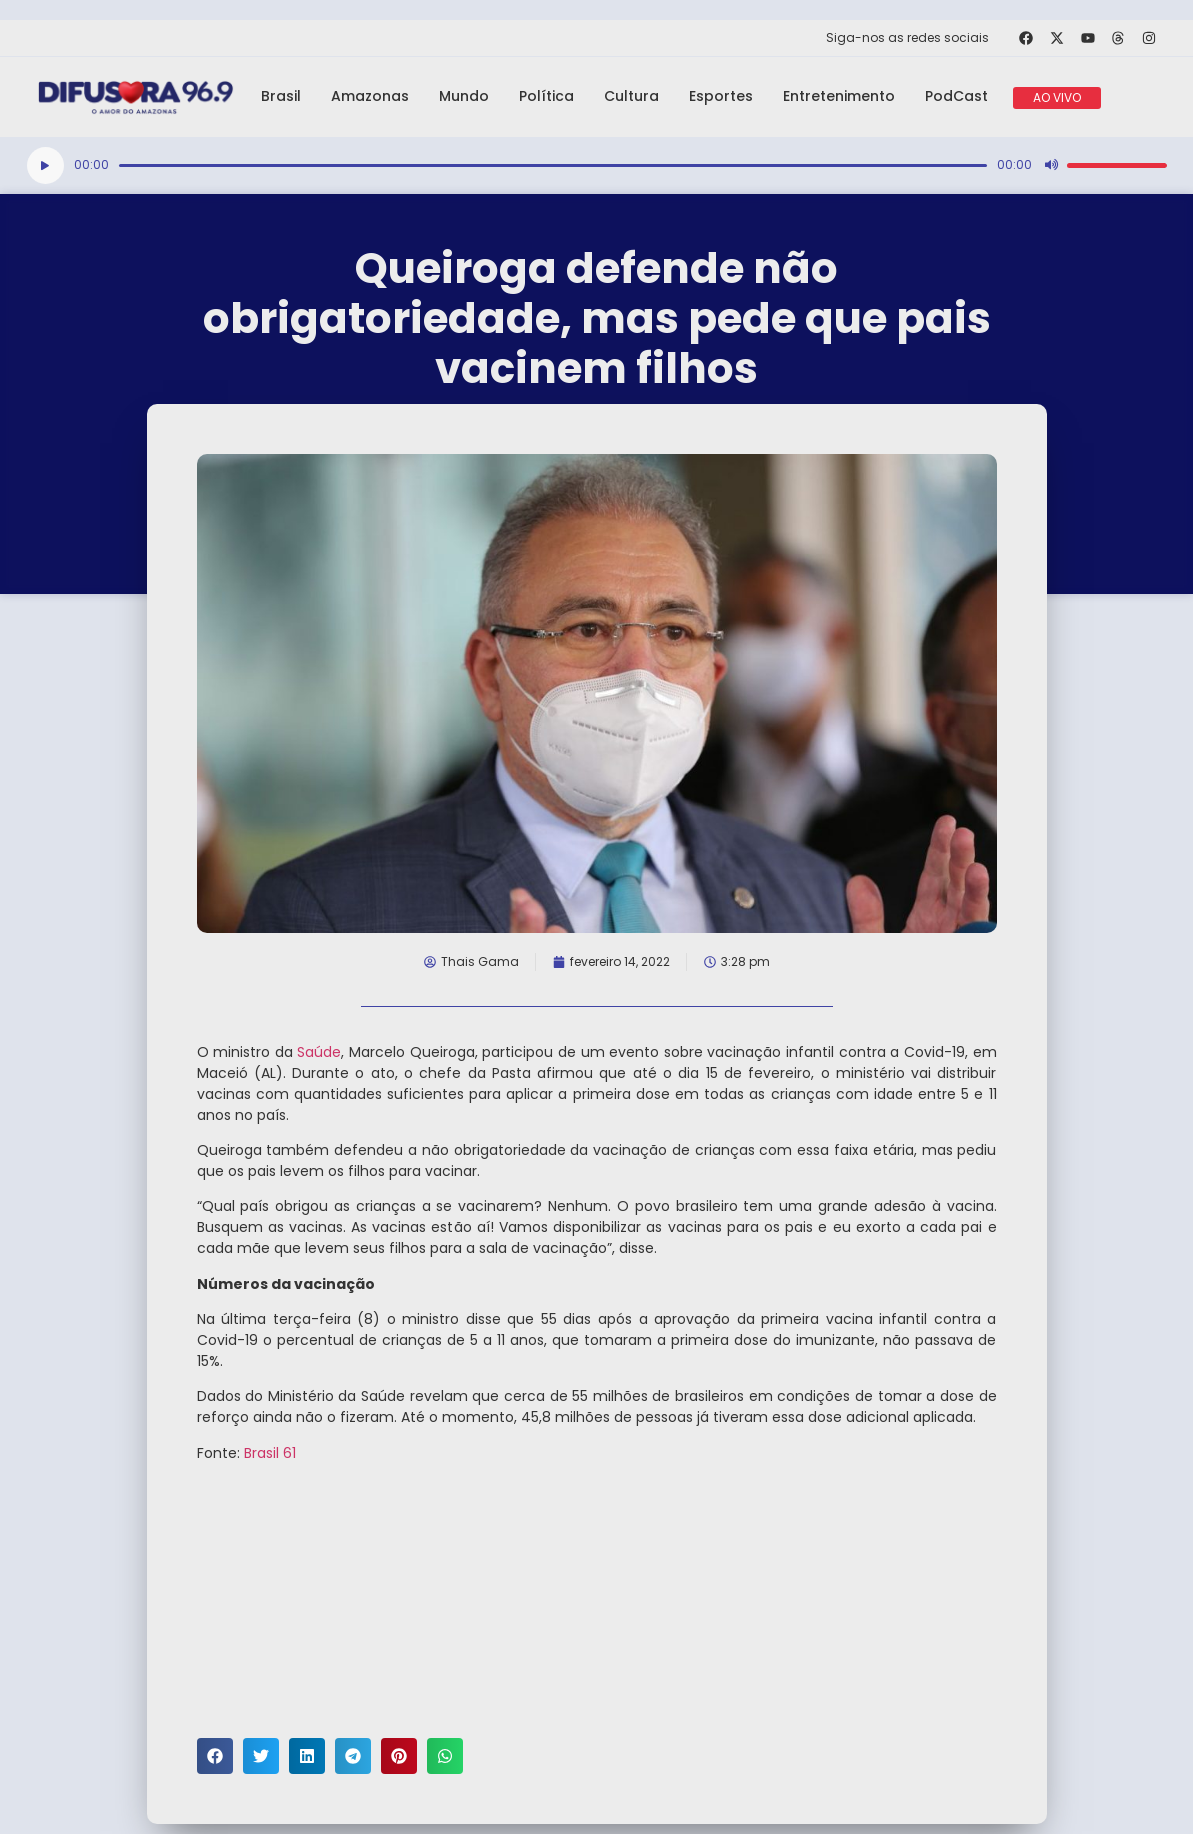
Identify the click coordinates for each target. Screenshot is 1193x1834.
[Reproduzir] (45, 165)
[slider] (553, 165)
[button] (215, 1756)
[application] (597, 165)
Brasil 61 (270, 1453)
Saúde (319, 1052)
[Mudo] (1051, 165)
